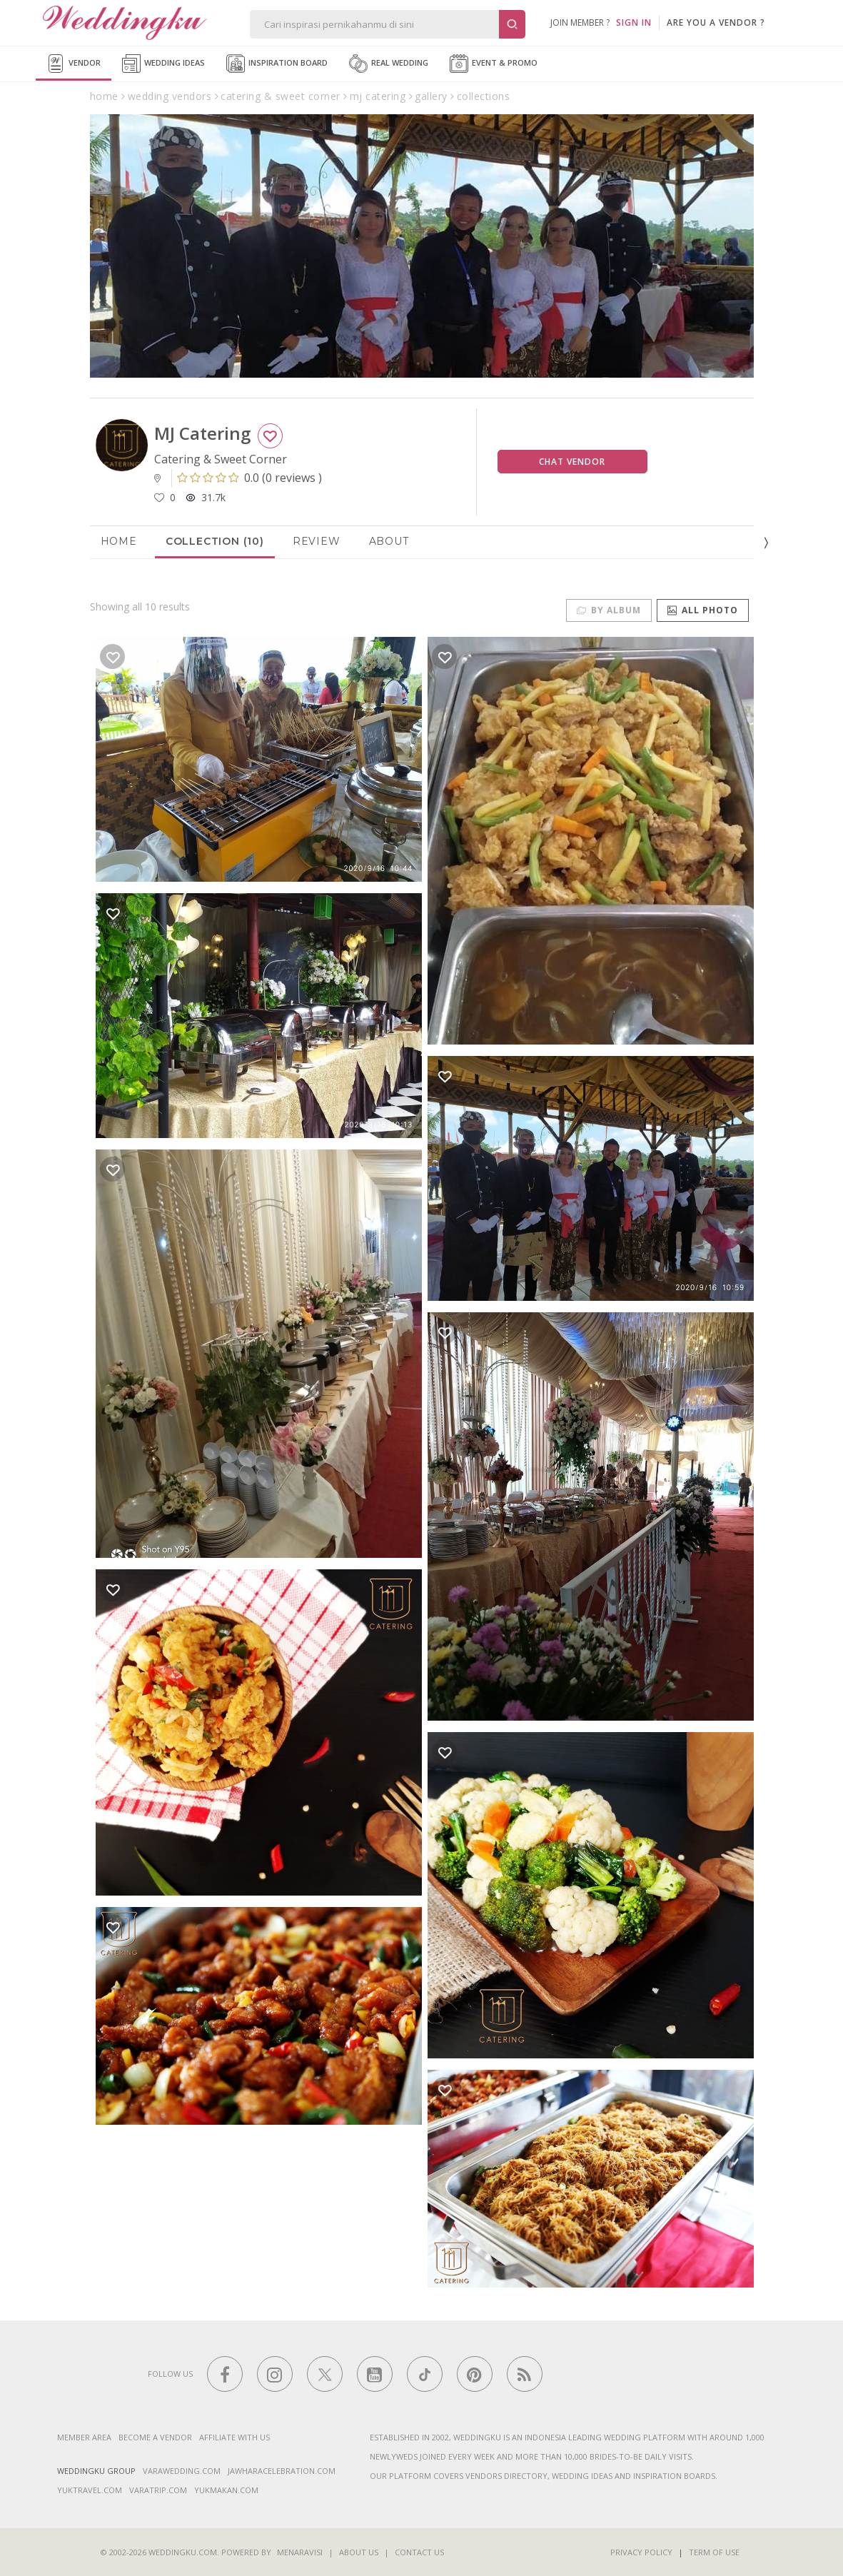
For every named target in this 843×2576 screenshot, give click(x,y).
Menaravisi (300, 2552)
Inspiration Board (277, 63)
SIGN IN (634, 22)
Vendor (73, 63)
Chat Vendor (572, 462)
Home (119, 541)
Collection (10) (215, 541)
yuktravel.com (89, 2490)
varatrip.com (158, 2490)
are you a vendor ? (716, 22)
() (249, 477)
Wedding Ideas (163, 63)
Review (316, 541)
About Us (358, 2552)
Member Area (84, 2437)
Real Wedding (388, 63)
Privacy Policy (641, 2552)
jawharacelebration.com (281, 2470)
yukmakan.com (226, 2490)
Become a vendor (155, 2437)
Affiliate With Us (234, 2437)
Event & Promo (493, 63)
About (389, 541)
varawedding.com (182, 2470)
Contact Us (419, 2552)
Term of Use (714, 2552)
